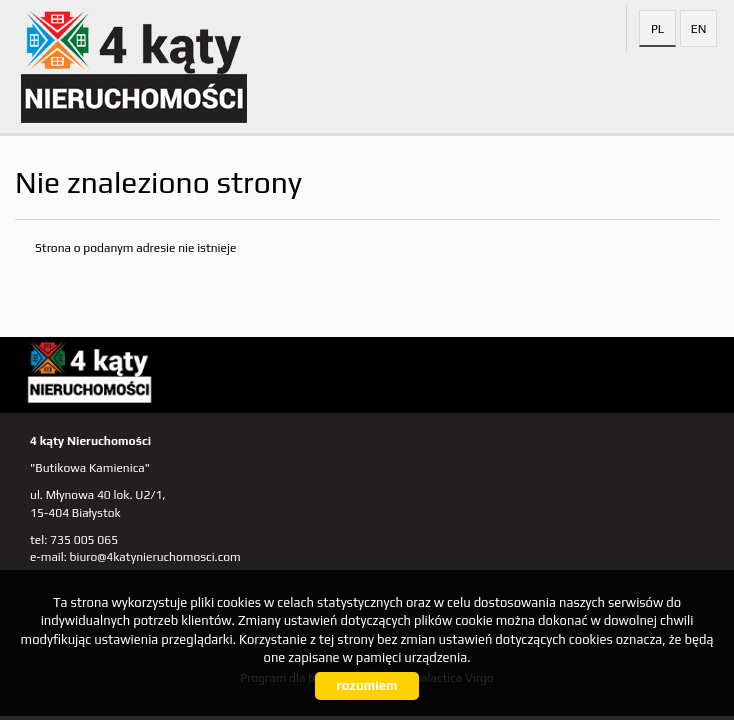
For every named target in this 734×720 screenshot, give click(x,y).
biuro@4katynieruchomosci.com (155, 557)
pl (657, 29)
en (699, 29)
